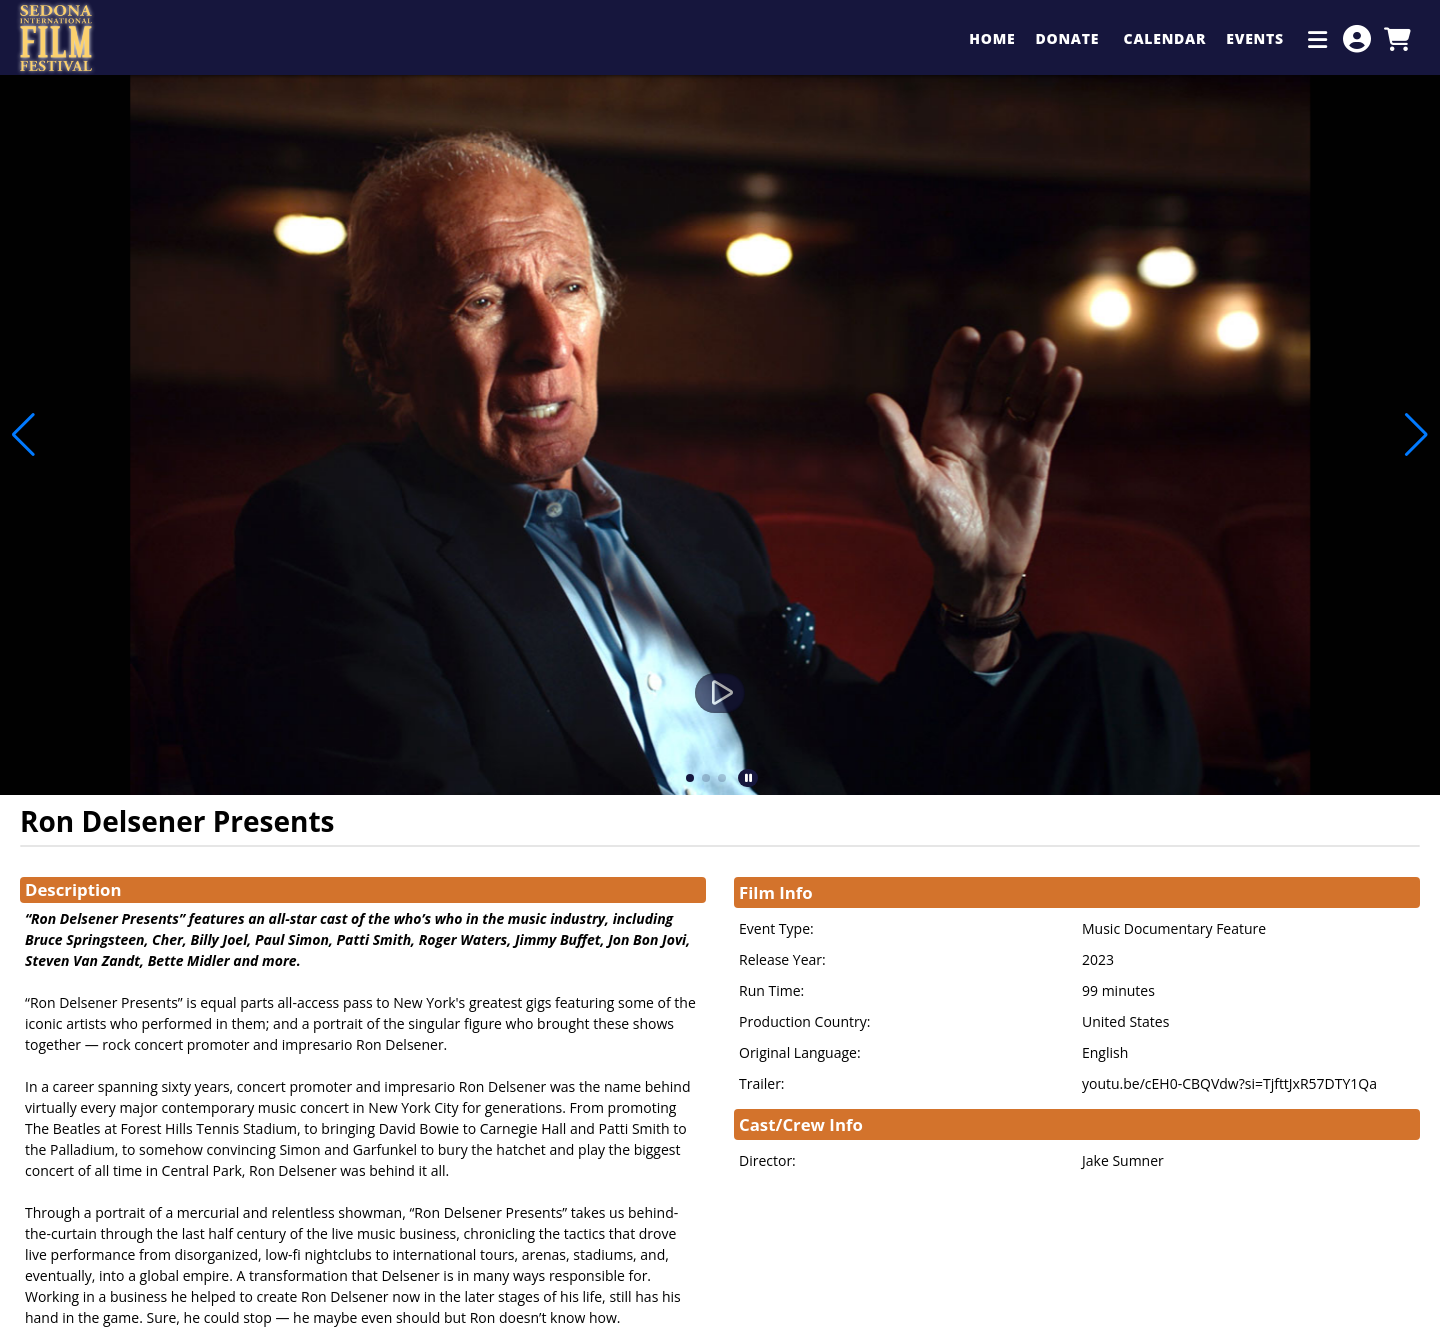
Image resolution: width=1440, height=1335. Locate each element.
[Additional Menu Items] (1318, 39)
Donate (1069, 38)
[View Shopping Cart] (1397, 39)
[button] (690, 778)
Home (992, 38)
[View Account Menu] (1357, 39)
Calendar (1165, 38)
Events (1257, 38)
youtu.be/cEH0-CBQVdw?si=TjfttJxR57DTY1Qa (1229, 1083)
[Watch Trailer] (720, 693)
